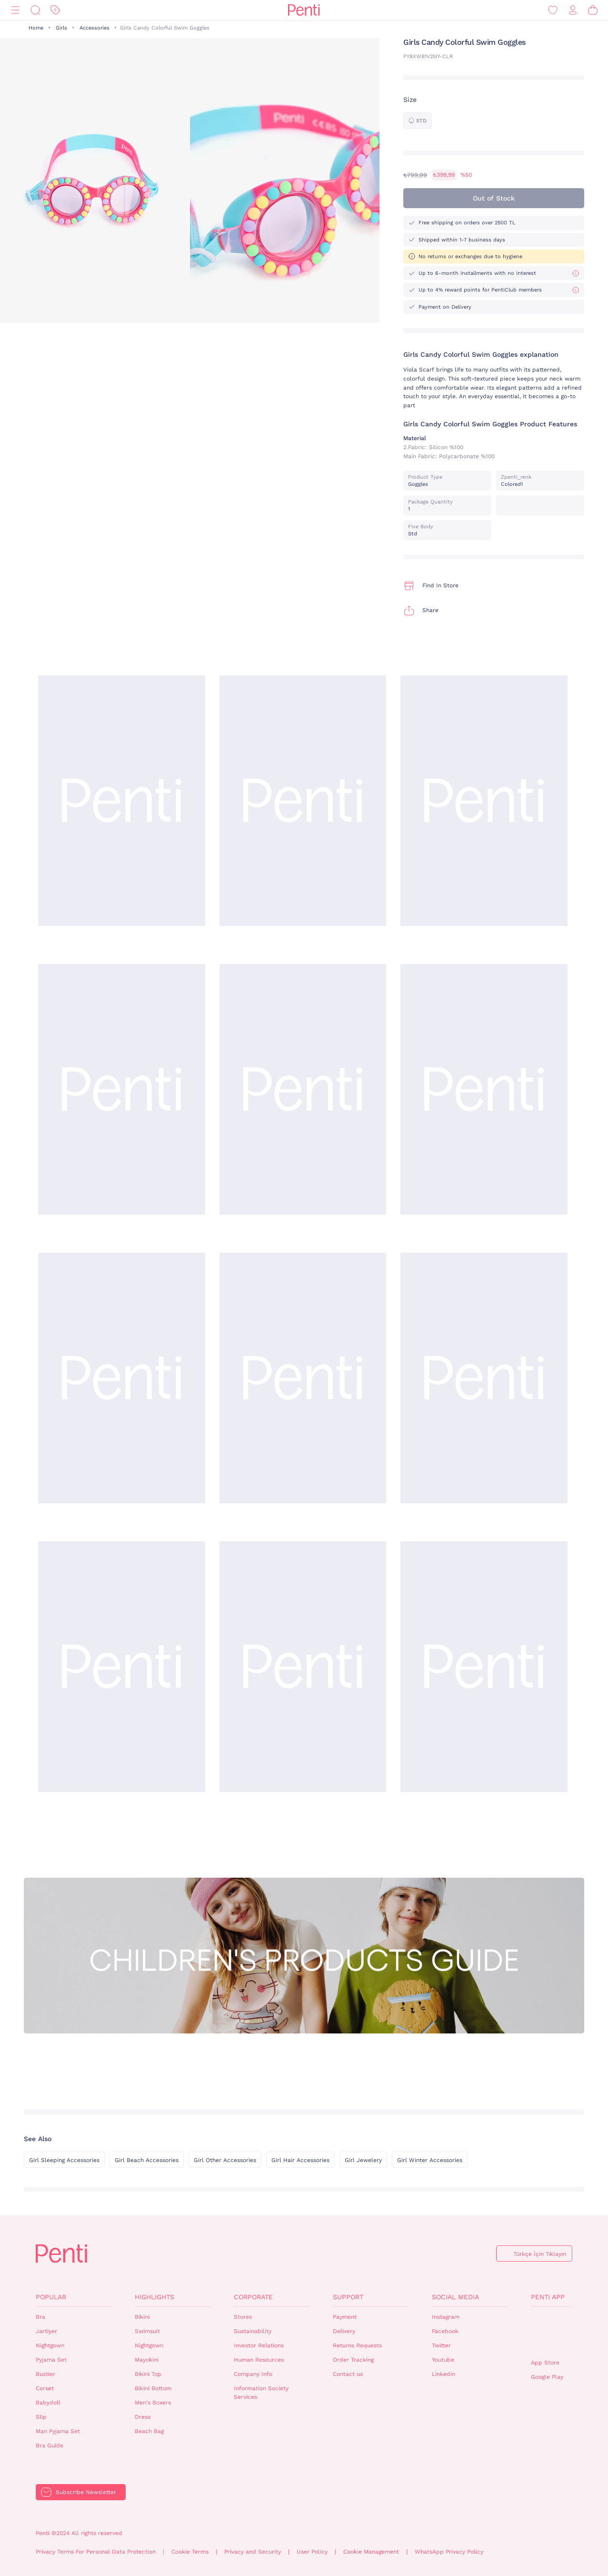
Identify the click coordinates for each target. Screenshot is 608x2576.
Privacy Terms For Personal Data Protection (96, 2551)
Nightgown (50, 2345)
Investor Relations (259, 2345)
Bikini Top (148, 2374)
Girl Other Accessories (225, 2160)
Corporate (253, 2297)
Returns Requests (357, 2345)
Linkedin (443, 2374)
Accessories (95, 28)
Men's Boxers (153, 2402)
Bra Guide (49, 2445)
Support (348, 2297)
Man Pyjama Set (58, 2431)
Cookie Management (371, 2551)
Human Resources (259, 2359)
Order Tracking (353, 2359)
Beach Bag (149, 2431)
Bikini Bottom (153, 2388)
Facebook (445, 2331)
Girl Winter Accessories (429, 2160)
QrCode (551, 2333)
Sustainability (252, 2331)
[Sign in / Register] (572, 10)
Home (36, 28)
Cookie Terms (190, 2551)
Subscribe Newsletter (86, 2492)
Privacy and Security (252, 2551)
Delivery (344, 2331)
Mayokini (147, 2359)
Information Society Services (261, 2393)
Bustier (45, 2374)
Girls (61, 28)
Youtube (443, 2359)
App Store (545, 2362)
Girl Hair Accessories (300, 2160)
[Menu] (15, 10)
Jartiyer (46, 2331)
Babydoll (48, 2402)
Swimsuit (147, 2331)
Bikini (142, 2317)
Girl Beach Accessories (147, 2160)
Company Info (253, 2374)
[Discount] (55, 10)
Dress (142, 2417)
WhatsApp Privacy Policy (449, 2551)
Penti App (548, 2297)
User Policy (312, 2551)
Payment (345, 2317)
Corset (45, 2388)
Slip (41, 2417)
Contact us (348, 2374)
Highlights (154, 2297)
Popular (51, 2297)
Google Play (547, 2377)
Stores (243, 2317)
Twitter (441, 2345)
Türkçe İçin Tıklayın (539, 2254)
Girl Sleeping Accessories (64, 2160)
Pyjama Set (51, 2359)
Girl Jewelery (363, 2160)
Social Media (455, 2297)
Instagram (445, 2317)
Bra (40, 2317)
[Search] (35, 10)
